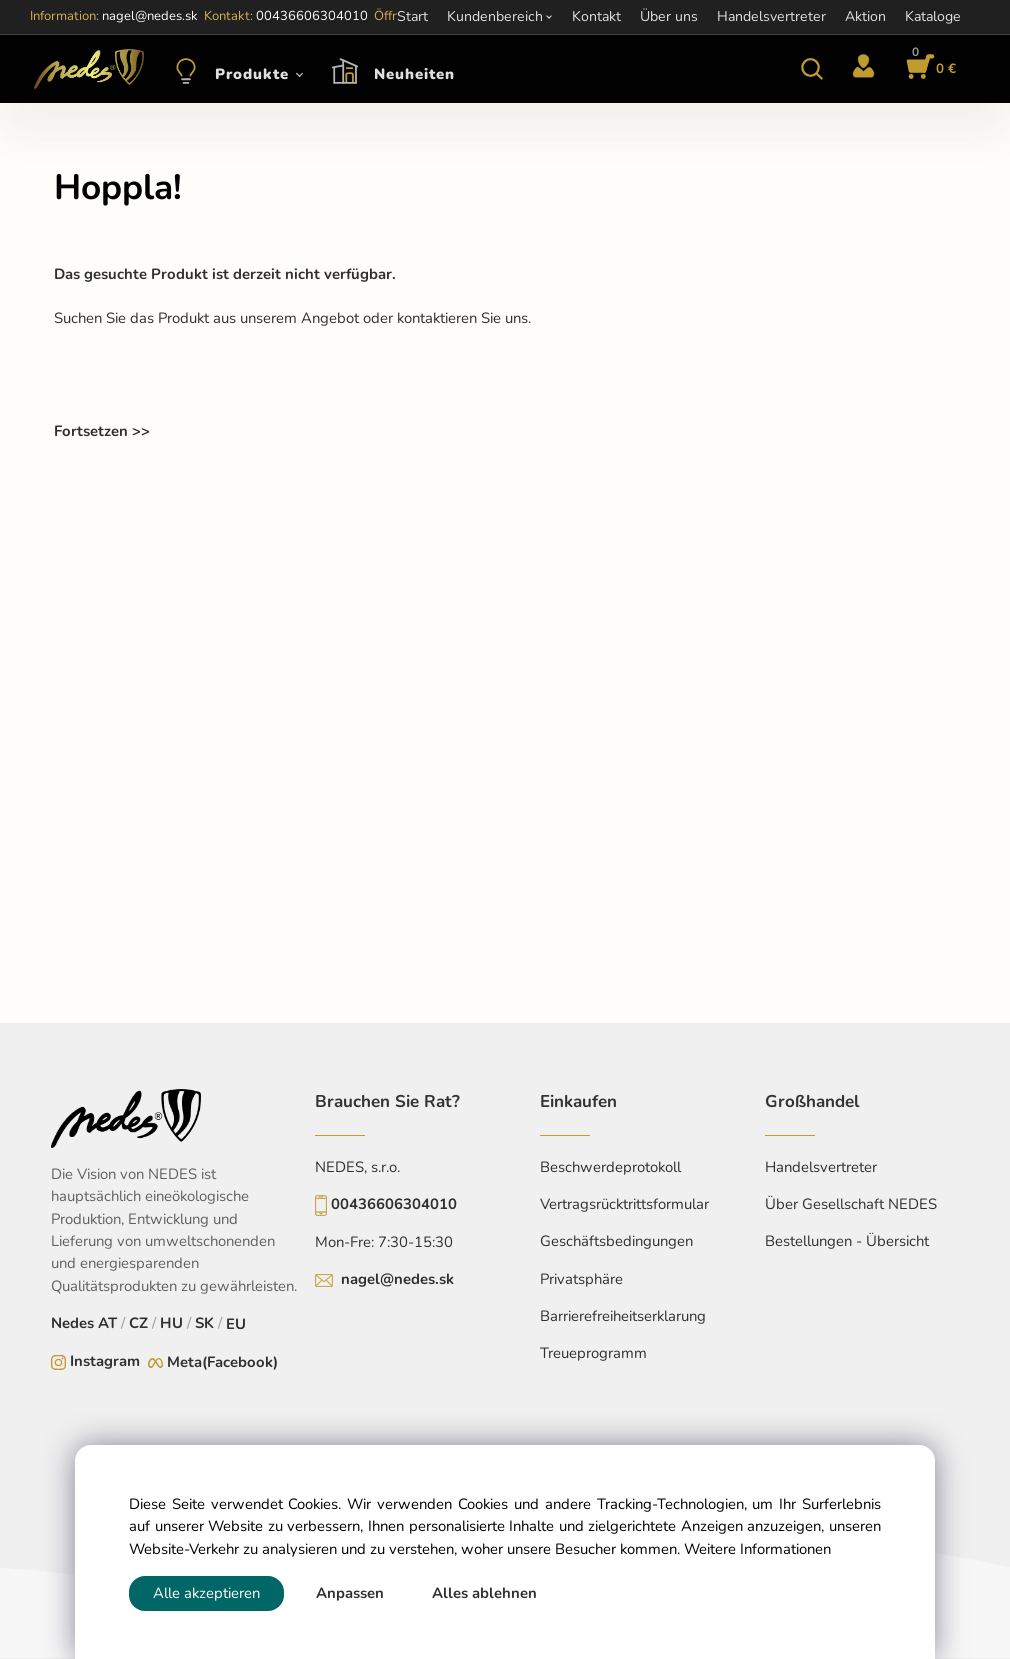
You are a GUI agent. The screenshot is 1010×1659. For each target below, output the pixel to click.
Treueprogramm (593, 1353)
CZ (138, 1323)
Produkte (252, 74)
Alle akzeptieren (206, 1593)
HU (171, 1323)
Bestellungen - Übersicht (847, 1241)
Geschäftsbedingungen (616, 1241)
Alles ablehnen (484, 1593)
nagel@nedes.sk (397, 1279)
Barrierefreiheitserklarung (623, 1316)
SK (204, 1323)
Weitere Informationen (757, 1549)
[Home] (85, 69)
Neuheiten (414, 74)
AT (107, 1323)
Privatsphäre (581, 1279)
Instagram (105, 1361)
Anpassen (350, 1593)
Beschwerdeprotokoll (610, 1167)
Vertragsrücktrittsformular (624, 1204)
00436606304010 (394, 1204)
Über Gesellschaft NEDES (851, 1204)
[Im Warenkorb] (928, 69)
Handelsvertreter (821, 1167)
